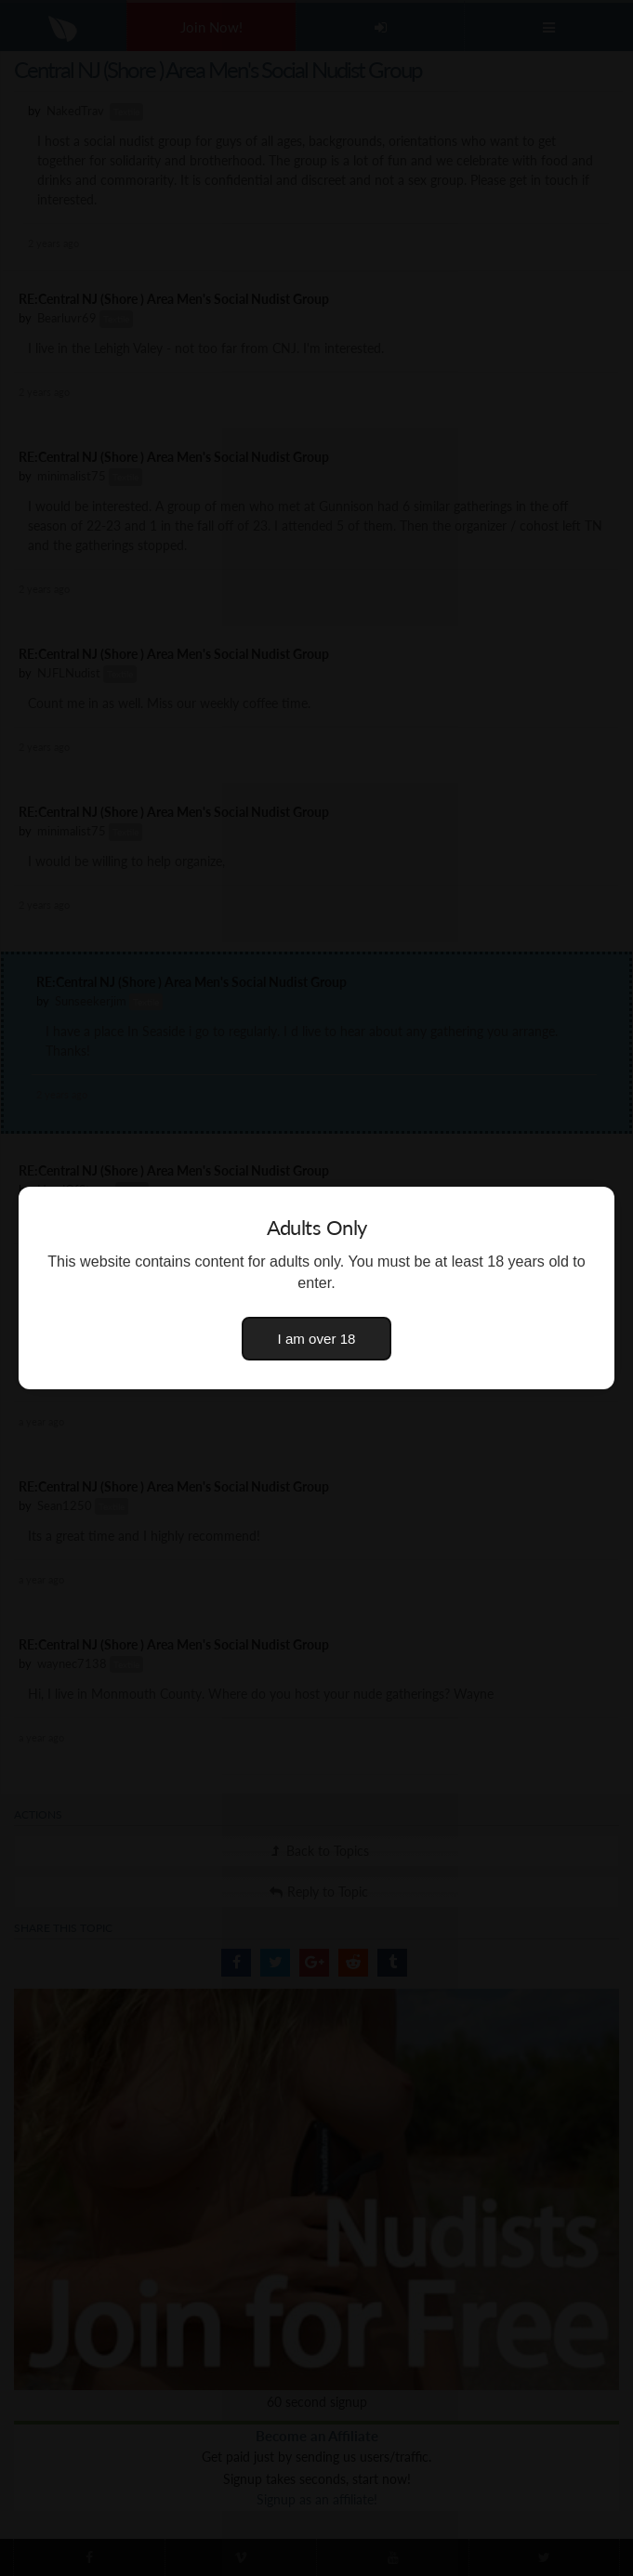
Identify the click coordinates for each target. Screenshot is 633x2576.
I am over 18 (317, 1339)
